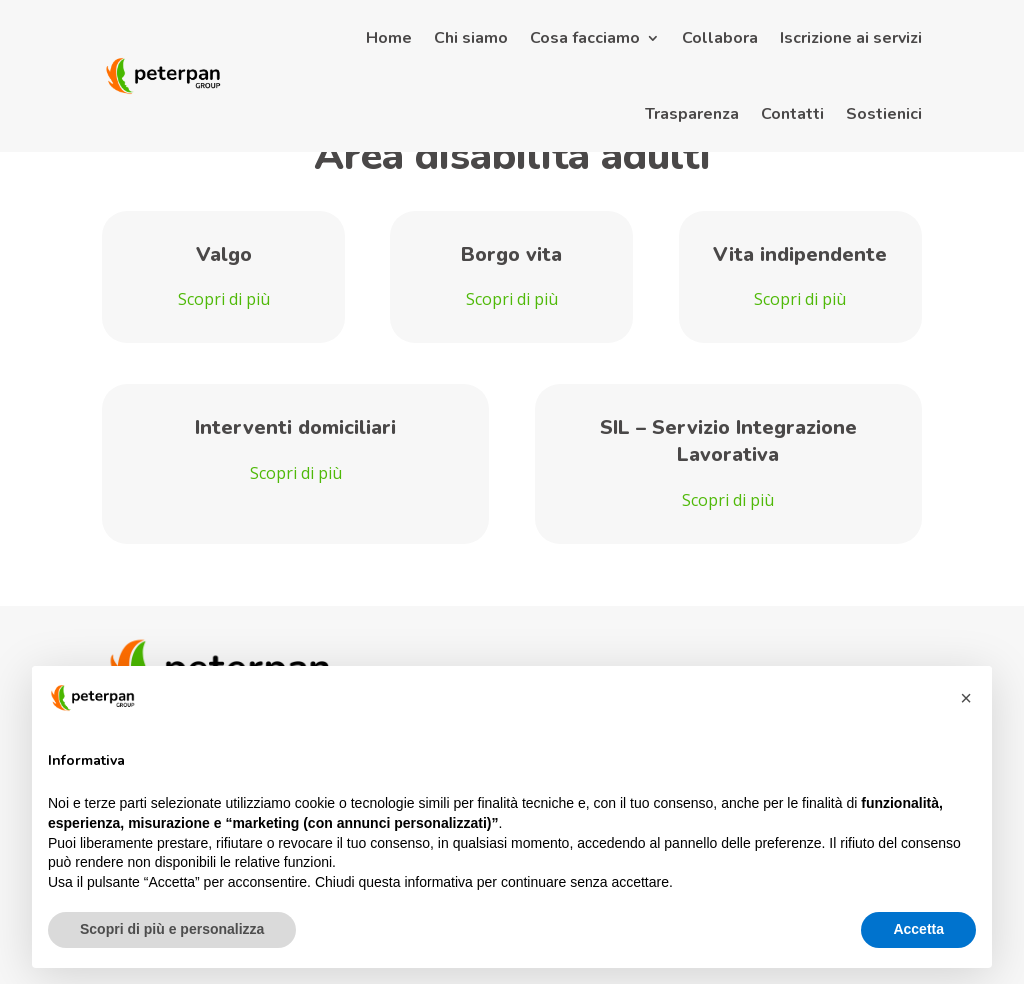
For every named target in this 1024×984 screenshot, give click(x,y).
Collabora (720, 38)
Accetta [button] (918, 929)
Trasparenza (692, 114)
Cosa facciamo (585, 38)
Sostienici (884, 114)
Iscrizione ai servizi (851, 38)
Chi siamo (471, 38)
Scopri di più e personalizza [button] (172, 929)
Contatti (792, 114)
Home (389, 38)
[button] (966, 698)
